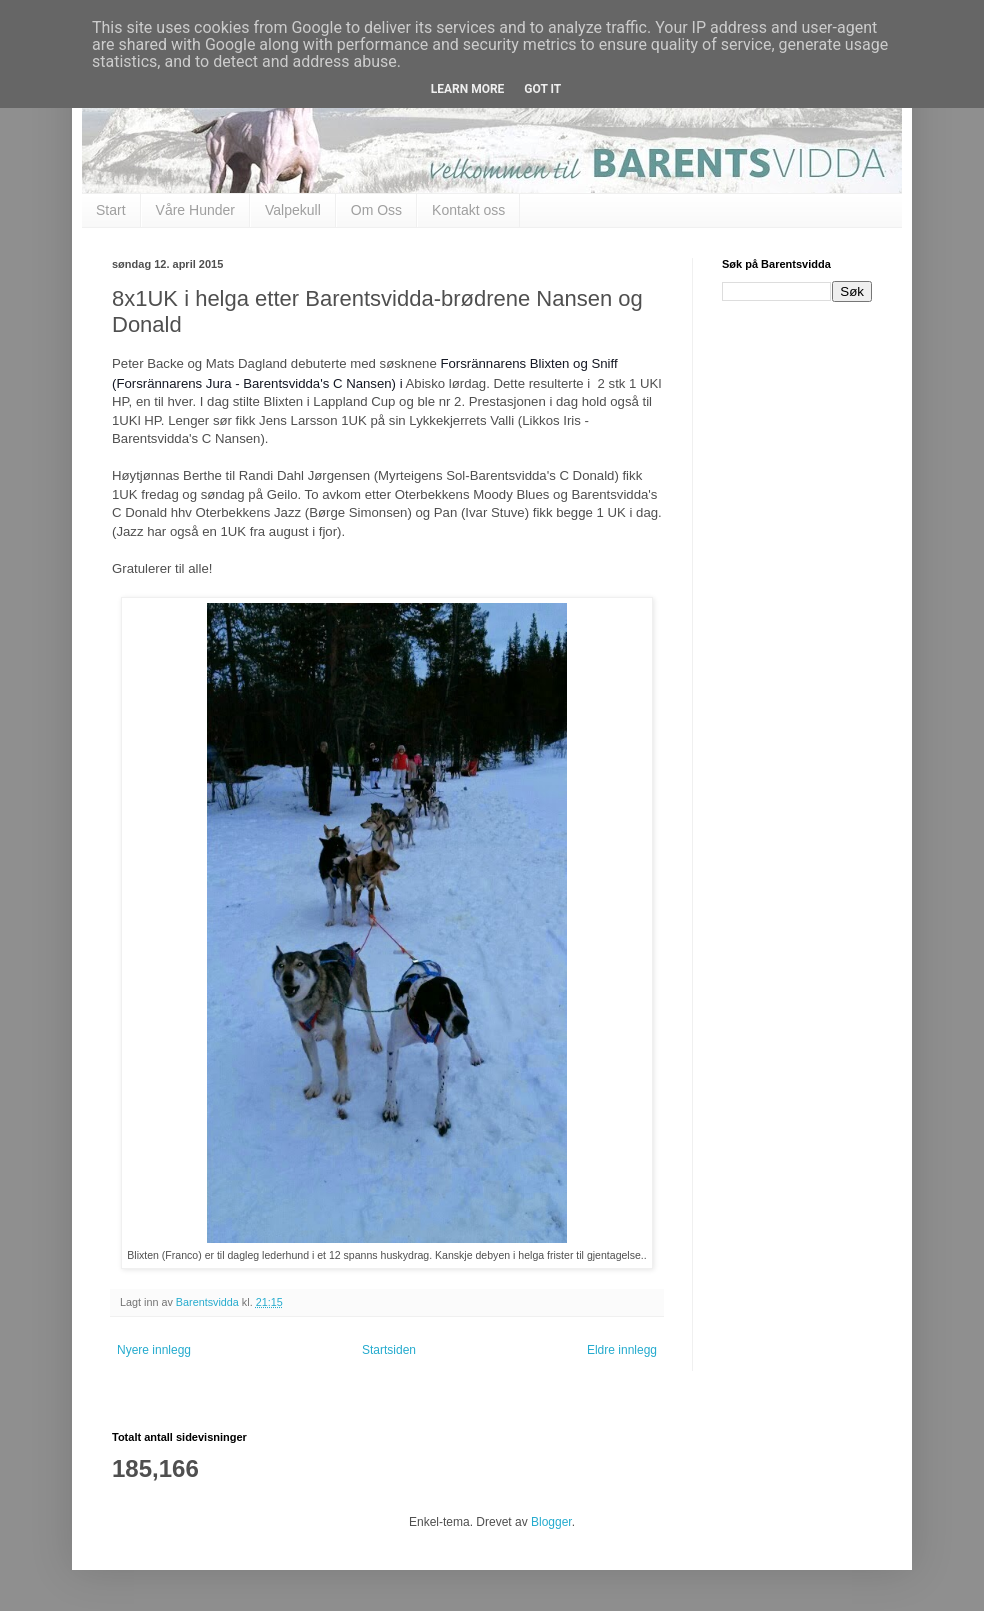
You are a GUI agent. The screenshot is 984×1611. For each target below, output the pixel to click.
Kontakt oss (468, 210)
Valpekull (293, 210)
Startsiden (389, 1350)
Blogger (551, 1522)
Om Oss (376, 210)
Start (111, 210)
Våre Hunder (195, 210)
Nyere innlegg (154, 1350)
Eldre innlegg (622, 1350)
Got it (542, 89)
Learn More (468, 89)
